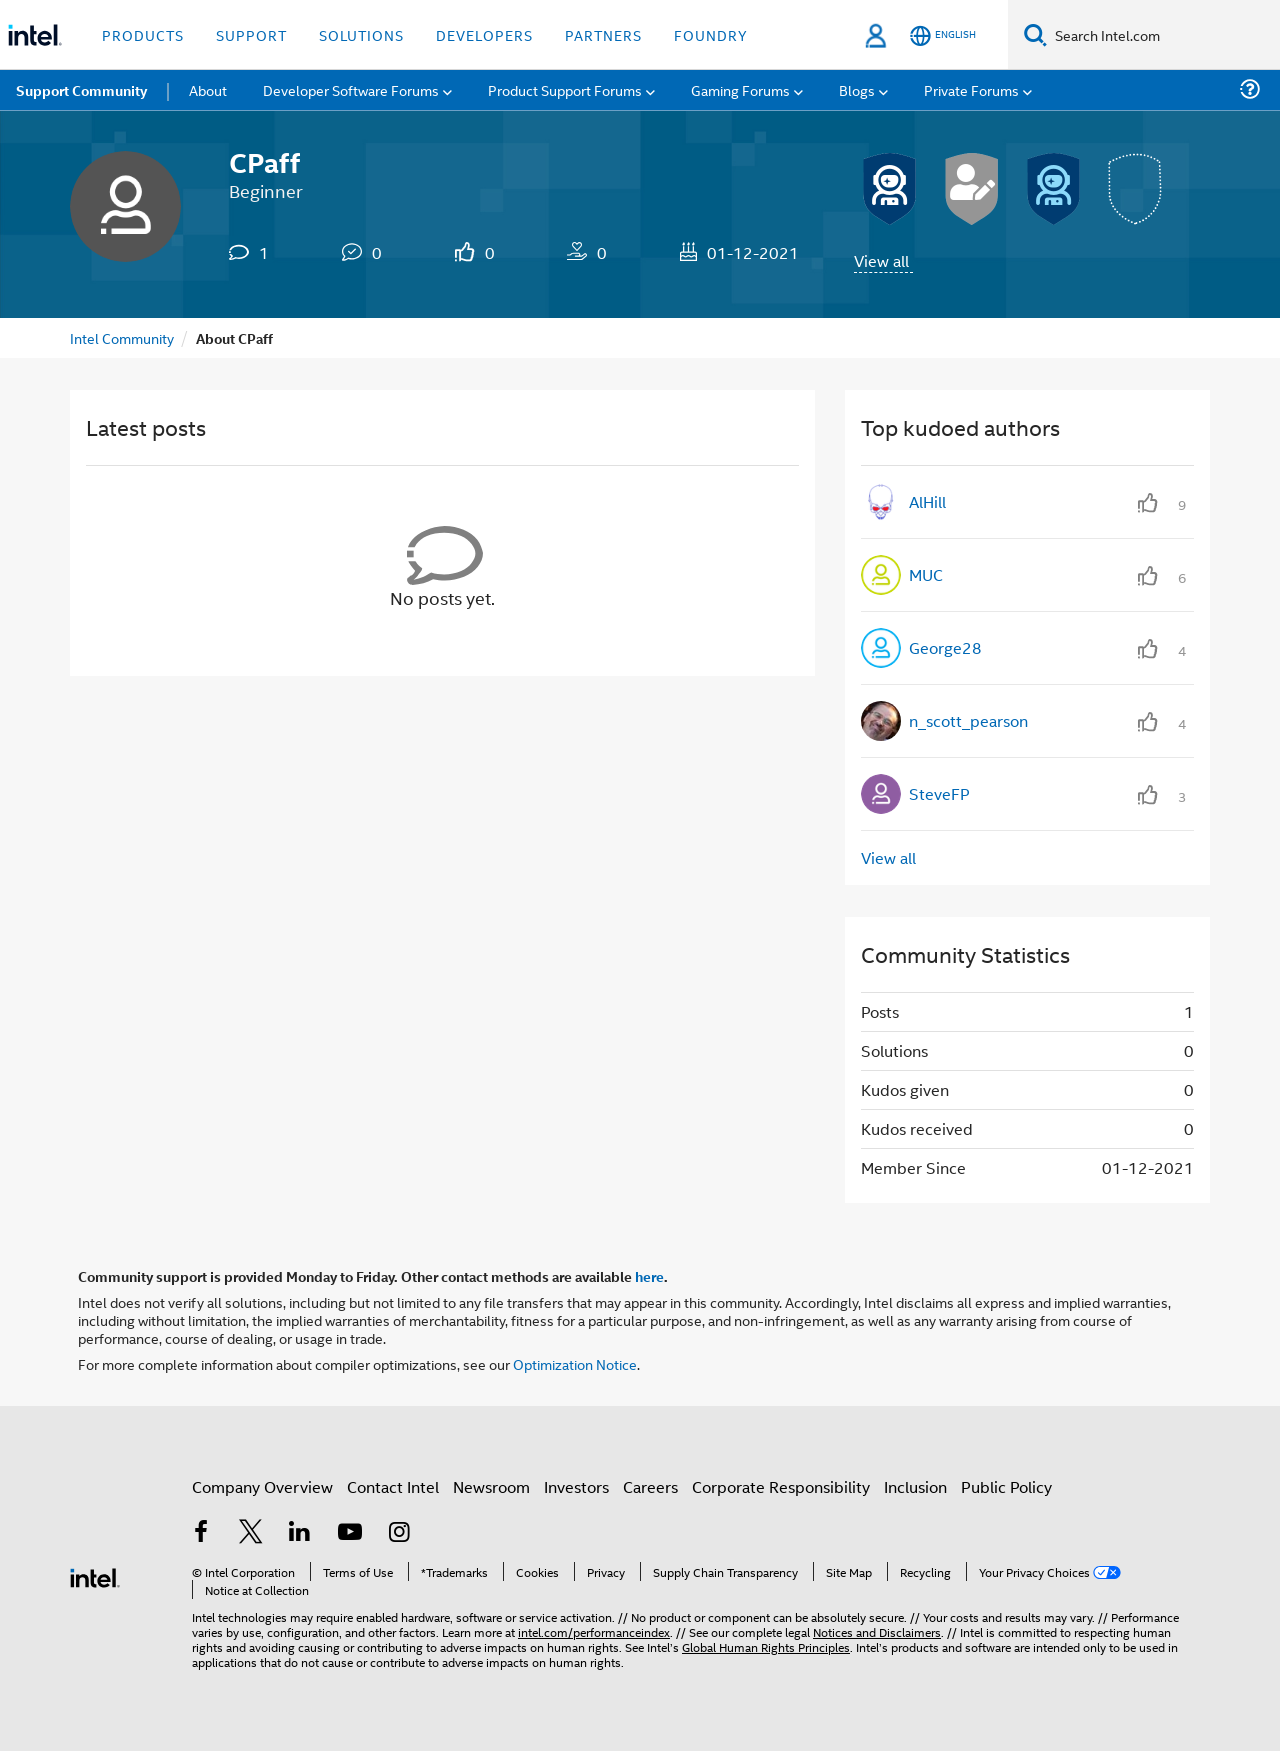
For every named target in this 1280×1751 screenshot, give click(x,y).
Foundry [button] (711, 34)
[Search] (1035, 34)
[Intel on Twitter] (251, 1533)
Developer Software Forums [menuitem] (351, 89)
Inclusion (915, 1486)
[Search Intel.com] (1163, 35)
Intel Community (122, 337)
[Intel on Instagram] (399, 1533)
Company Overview (262, 1486)
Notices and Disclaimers (877, 1631)
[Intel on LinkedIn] (300, 1533)
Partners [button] (603, 34)
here (649, 1276)
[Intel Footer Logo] (95, 1575)
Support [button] (251, 34)
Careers (650, 1486)
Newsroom (491, 1486)
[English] (943, 35)
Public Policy (1006, 1486)
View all (881, 260)
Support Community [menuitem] (81, 90)
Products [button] (143, 34)
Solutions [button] (361, 34)
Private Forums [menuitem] (971, 89)
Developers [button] (484, 34)
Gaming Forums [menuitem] (740, 89)
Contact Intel (393, 1486)
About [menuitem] (208, 89)
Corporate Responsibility (781, 1486)
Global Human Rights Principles (766, 1646)
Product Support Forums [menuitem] (565, 89)
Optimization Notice (575, 1363)
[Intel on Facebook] (201, 1533)
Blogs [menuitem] (857, 89)
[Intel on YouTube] (350, 1533)
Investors (576, 1486)
